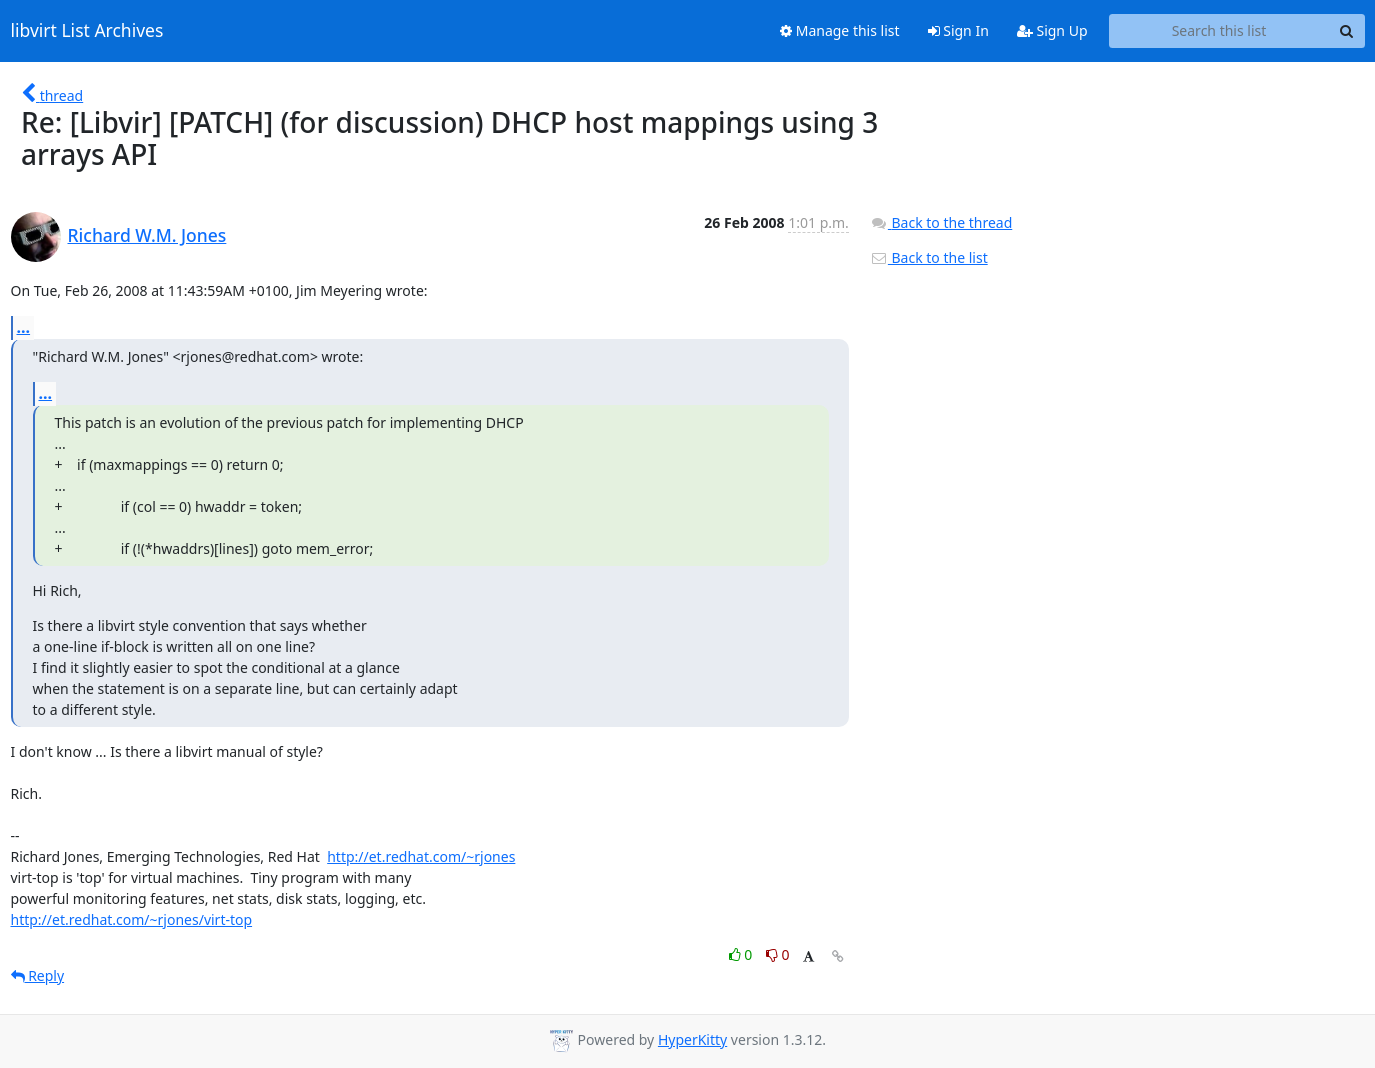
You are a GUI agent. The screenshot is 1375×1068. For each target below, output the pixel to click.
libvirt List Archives (87, 31)
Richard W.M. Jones (147, 235)
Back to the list (929, 257)
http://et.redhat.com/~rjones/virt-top (132, 919)
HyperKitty (692, 1039)
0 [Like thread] (742, 954)
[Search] (1347, 31)
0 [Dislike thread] (778, 954)
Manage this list (840, 30)
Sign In (958, 30)
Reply (38, 975)
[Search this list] (1219, 31)
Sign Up (1052, 30)
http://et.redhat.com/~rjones (421, 856)
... (24, 327)
